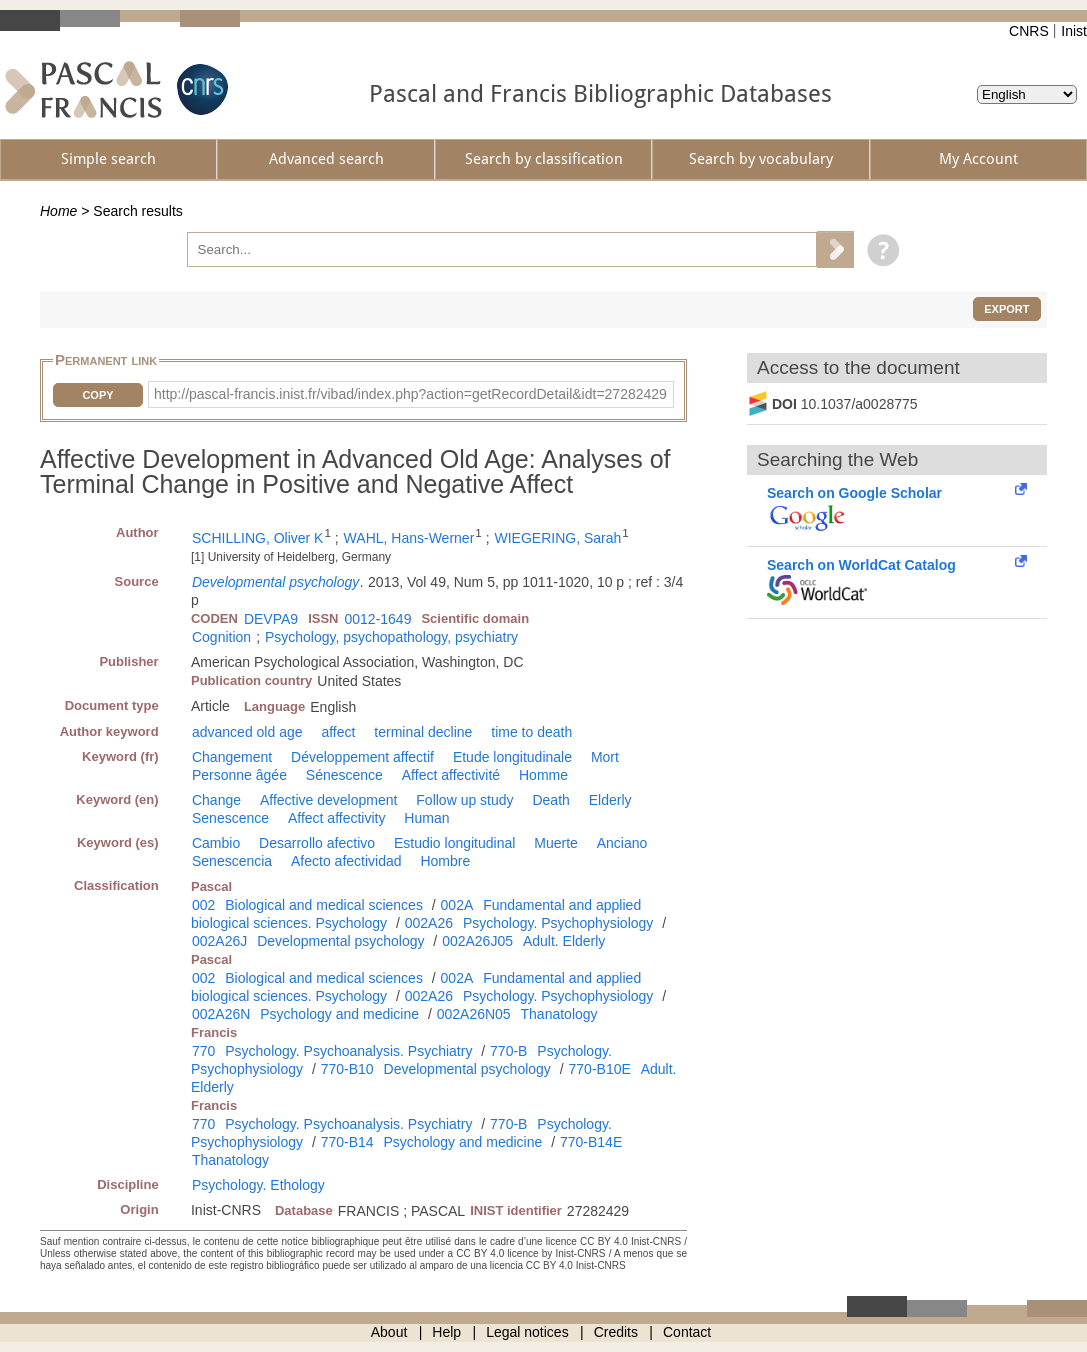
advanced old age (247, 732)
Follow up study (464, 800)
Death (550, 800)
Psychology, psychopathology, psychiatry (391, 637)
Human (426, 818)
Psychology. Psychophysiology (558, 923)
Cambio (216, 843)
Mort (605, 757)
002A (457, 905)
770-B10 (347, 1069)
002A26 (429, 923)
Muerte (556, 843)
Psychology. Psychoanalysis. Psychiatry (348, 1051)
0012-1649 (377, 619)
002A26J (219, 941)
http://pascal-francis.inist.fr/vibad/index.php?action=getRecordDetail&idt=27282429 (410, 394)
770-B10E (600, 1069)
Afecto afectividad (346, 861)
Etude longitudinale (512, 757)
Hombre (445, 861)
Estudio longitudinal (454, 843)
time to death (531, 732)
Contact (687, 1332)
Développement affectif (362, 757)
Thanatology (559, 1014)
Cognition (221, 637)
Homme (543, 775)
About (389, 1332)
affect (338, 732)
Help (446, 1332)
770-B (508, 1051)
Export (1006, 309)
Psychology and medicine (339, 1014)
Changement (232, 757)
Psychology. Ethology (258, 1185)
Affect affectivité (451, 775)
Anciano (622, 843)
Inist (1074, 31)
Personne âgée (239, 775)
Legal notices (527, 1332)
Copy (97, 395)
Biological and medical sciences (324, 905)
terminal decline (423, 732)
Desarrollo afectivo (317, 843)
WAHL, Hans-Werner (409, 538)
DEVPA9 (271, 619)
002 (203, 905)
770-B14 (347, 1142)
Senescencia (232, 861)
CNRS (1029, 31)
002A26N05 (474, 1014)
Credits (616, 1332)
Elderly (610, 800)
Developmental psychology (275, 582)
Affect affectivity (337, 818)
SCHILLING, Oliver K (257, 538)
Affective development (329, 800)
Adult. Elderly (564, 941)
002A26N (221, 1014)
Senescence (230, 818)
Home (58, 211)
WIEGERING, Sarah (557, 538)
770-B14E (591, 1142)
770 (203, 1051)
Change (216, 800)
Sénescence (344, 775)
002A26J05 (477, 941)
